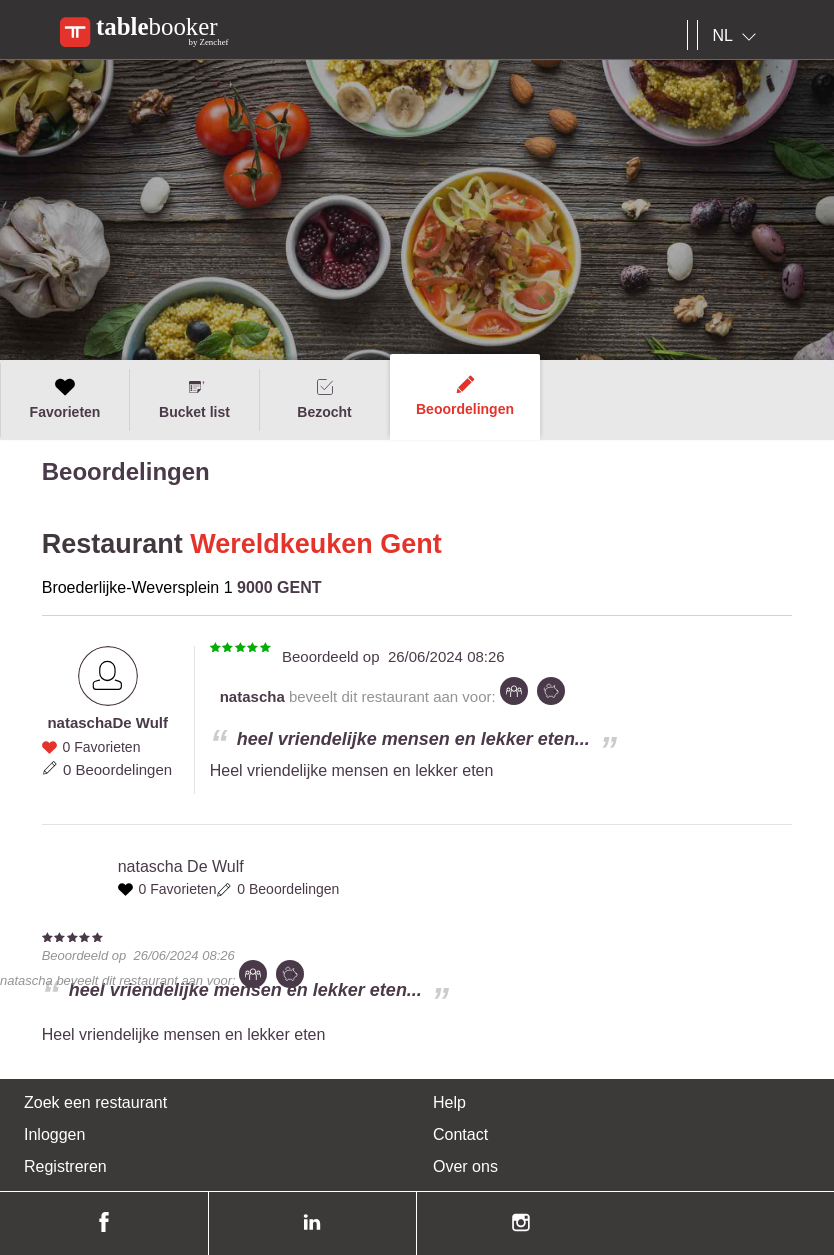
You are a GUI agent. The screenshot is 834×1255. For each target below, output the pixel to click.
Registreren (65, 1166)
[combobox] (738, 36)
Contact (460, 1134)
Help (449, 1102)
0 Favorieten (102, 747)
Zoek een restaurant (95, 1102)
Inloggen (54, 1134)
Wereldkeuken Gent (316, 544)
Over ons (465, 1166)
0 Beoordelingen (117, 769)
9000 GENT (279, 587)
